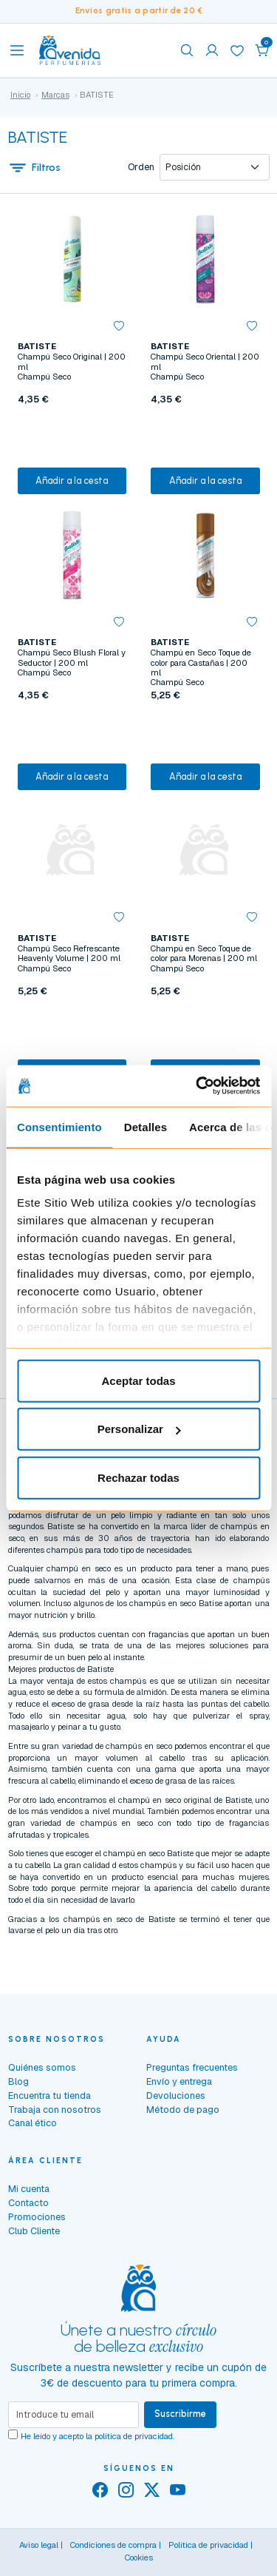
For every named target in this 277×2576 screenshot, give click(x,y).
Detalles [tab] (145, 1126)
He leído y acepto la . (97, 2436)
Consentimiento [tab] (59, 1126)
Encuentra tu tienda (49, 2095)
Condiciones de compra (113, 2545)
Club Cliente (34, 2231)
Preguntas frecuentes (192, 2067)
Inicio (20, 95)
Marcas (55, 95)
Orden (141, 167)
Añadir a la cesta (71, 480)
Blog (18, 2081)
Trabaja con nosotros (54, 2109)
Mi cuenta (28, 2188)
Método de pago (182, 2109)
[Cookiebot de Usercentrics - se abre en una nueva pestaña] (197, 1086)
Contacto (28, 2202)
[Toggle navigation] (17, 50)
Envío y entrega (179, 2081)
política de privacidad (134, 2436)
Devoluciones (175, 2095)
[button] (262, 50)
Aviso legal (38, 2545)
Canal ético (32, 2123)
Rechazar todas (138, 1477)
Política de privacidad (208, 2545)
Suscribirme (180, 2413)
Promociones (37, 2217)
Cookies (139, 2557)
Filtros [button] (35, 167)
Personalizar (139, 1429)
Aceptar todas (138, 1380)
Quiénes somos (42, 2067)
